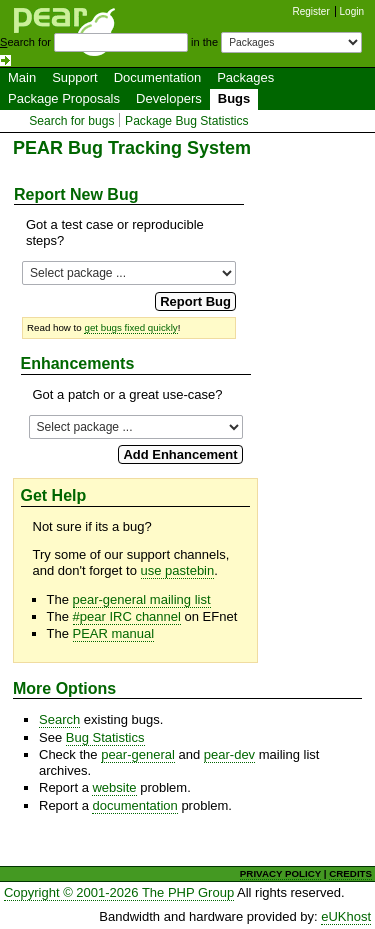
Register (311, 11)
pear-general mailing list (142, 599)
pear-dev (229, 754)
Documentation (157, 77)
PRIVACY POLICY (280, 873)
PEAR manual (114, 633)
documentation (134, 805)
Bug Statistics (105, 737)
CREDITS (350, 873)
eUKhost (346, 916)
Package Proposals (64, 98)
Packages (245, 77)
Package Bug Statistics (187, 121)
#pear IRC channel (127, 616)
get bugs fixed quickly (130, 327)
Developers (169, 98)
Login (352, 11)
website (114, 787)
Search (59, 719)
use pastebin (178, 570)
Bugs (234, 98)
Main (22, 77)
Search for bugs (71, 121)
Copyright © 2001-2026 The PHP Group (119, 892)
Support (75, 77)
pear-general (138, 754)
